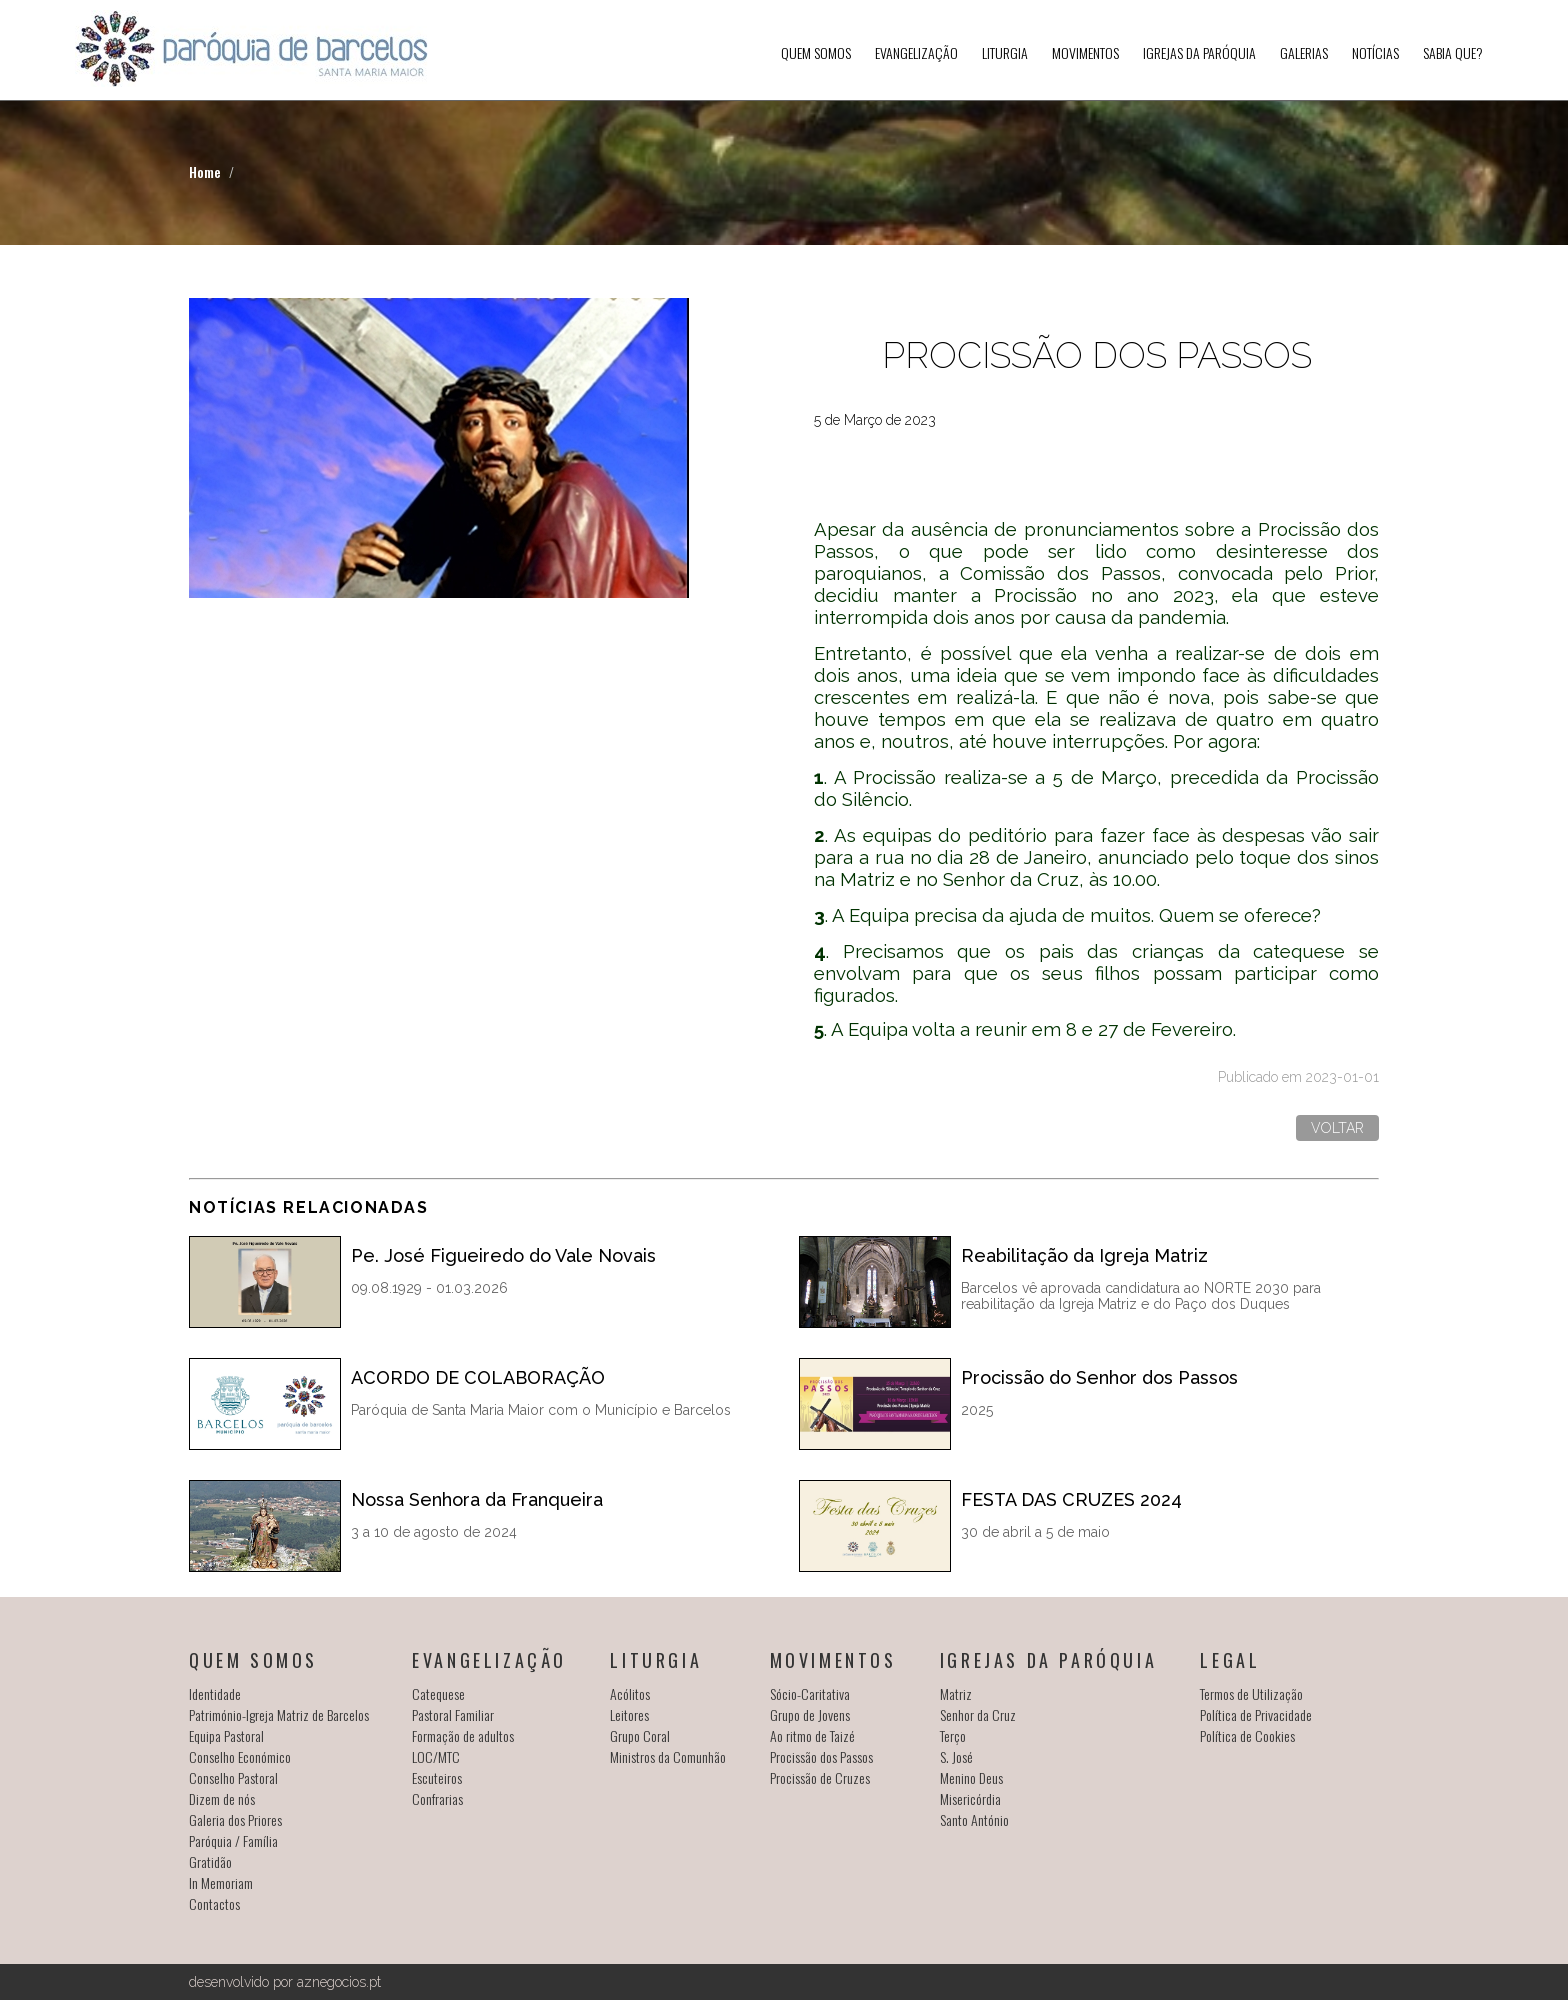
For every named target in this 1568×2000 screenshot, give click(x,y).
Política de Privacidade (1256, 1714)
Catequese (438, 1693)
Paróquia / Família (233, 1840)
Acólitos (630, 1693)
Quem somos (816, 52)
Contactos (214, 1903)
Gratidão (210, 1861)
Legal (1230, 1660)
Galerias (1304, 52)
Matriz (956, 1693)
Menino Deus (971, 1777)
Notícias (1375, 52)
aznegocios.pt (339, 1982)
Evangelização (916, 52)
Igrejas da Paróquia (1199, 52)
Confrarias (437, 1798)
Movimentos (1085, 52)
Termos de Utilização (1251, 1693)
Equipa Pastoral (226, 1735)
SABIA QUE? (1453, 52)
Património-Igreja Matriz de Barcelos (279, 1714)
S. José (956, 1756)
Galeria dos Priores (235, 1819)
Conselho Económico (240, 1756)
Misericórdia (970, 1798)
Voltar (1337, 1128)
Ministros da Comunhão (668, 1756)
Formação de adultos (463, 1735)
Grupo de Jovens (810, 1714)
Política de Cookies (1247, 1735)
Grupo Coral (640, 1735)
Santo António (974, 1819)
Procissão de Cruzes (820, 1777)
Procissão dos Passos (821, 1756)
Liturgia (1005, 52)
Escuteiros (437, 1777)
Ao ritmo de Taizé (812, 1735)
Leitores (629, 1714)
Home (205, 171)
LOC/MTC (436, 1756)
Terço (953, 1735)
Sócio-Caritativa (810, 1693)
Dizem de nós (222, 1798)
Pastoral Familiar (453, 1714)
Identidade (215, 1693)
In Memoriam (221, 1882)
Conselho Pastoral (233, 1777)
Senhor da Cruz (978, 1714)
